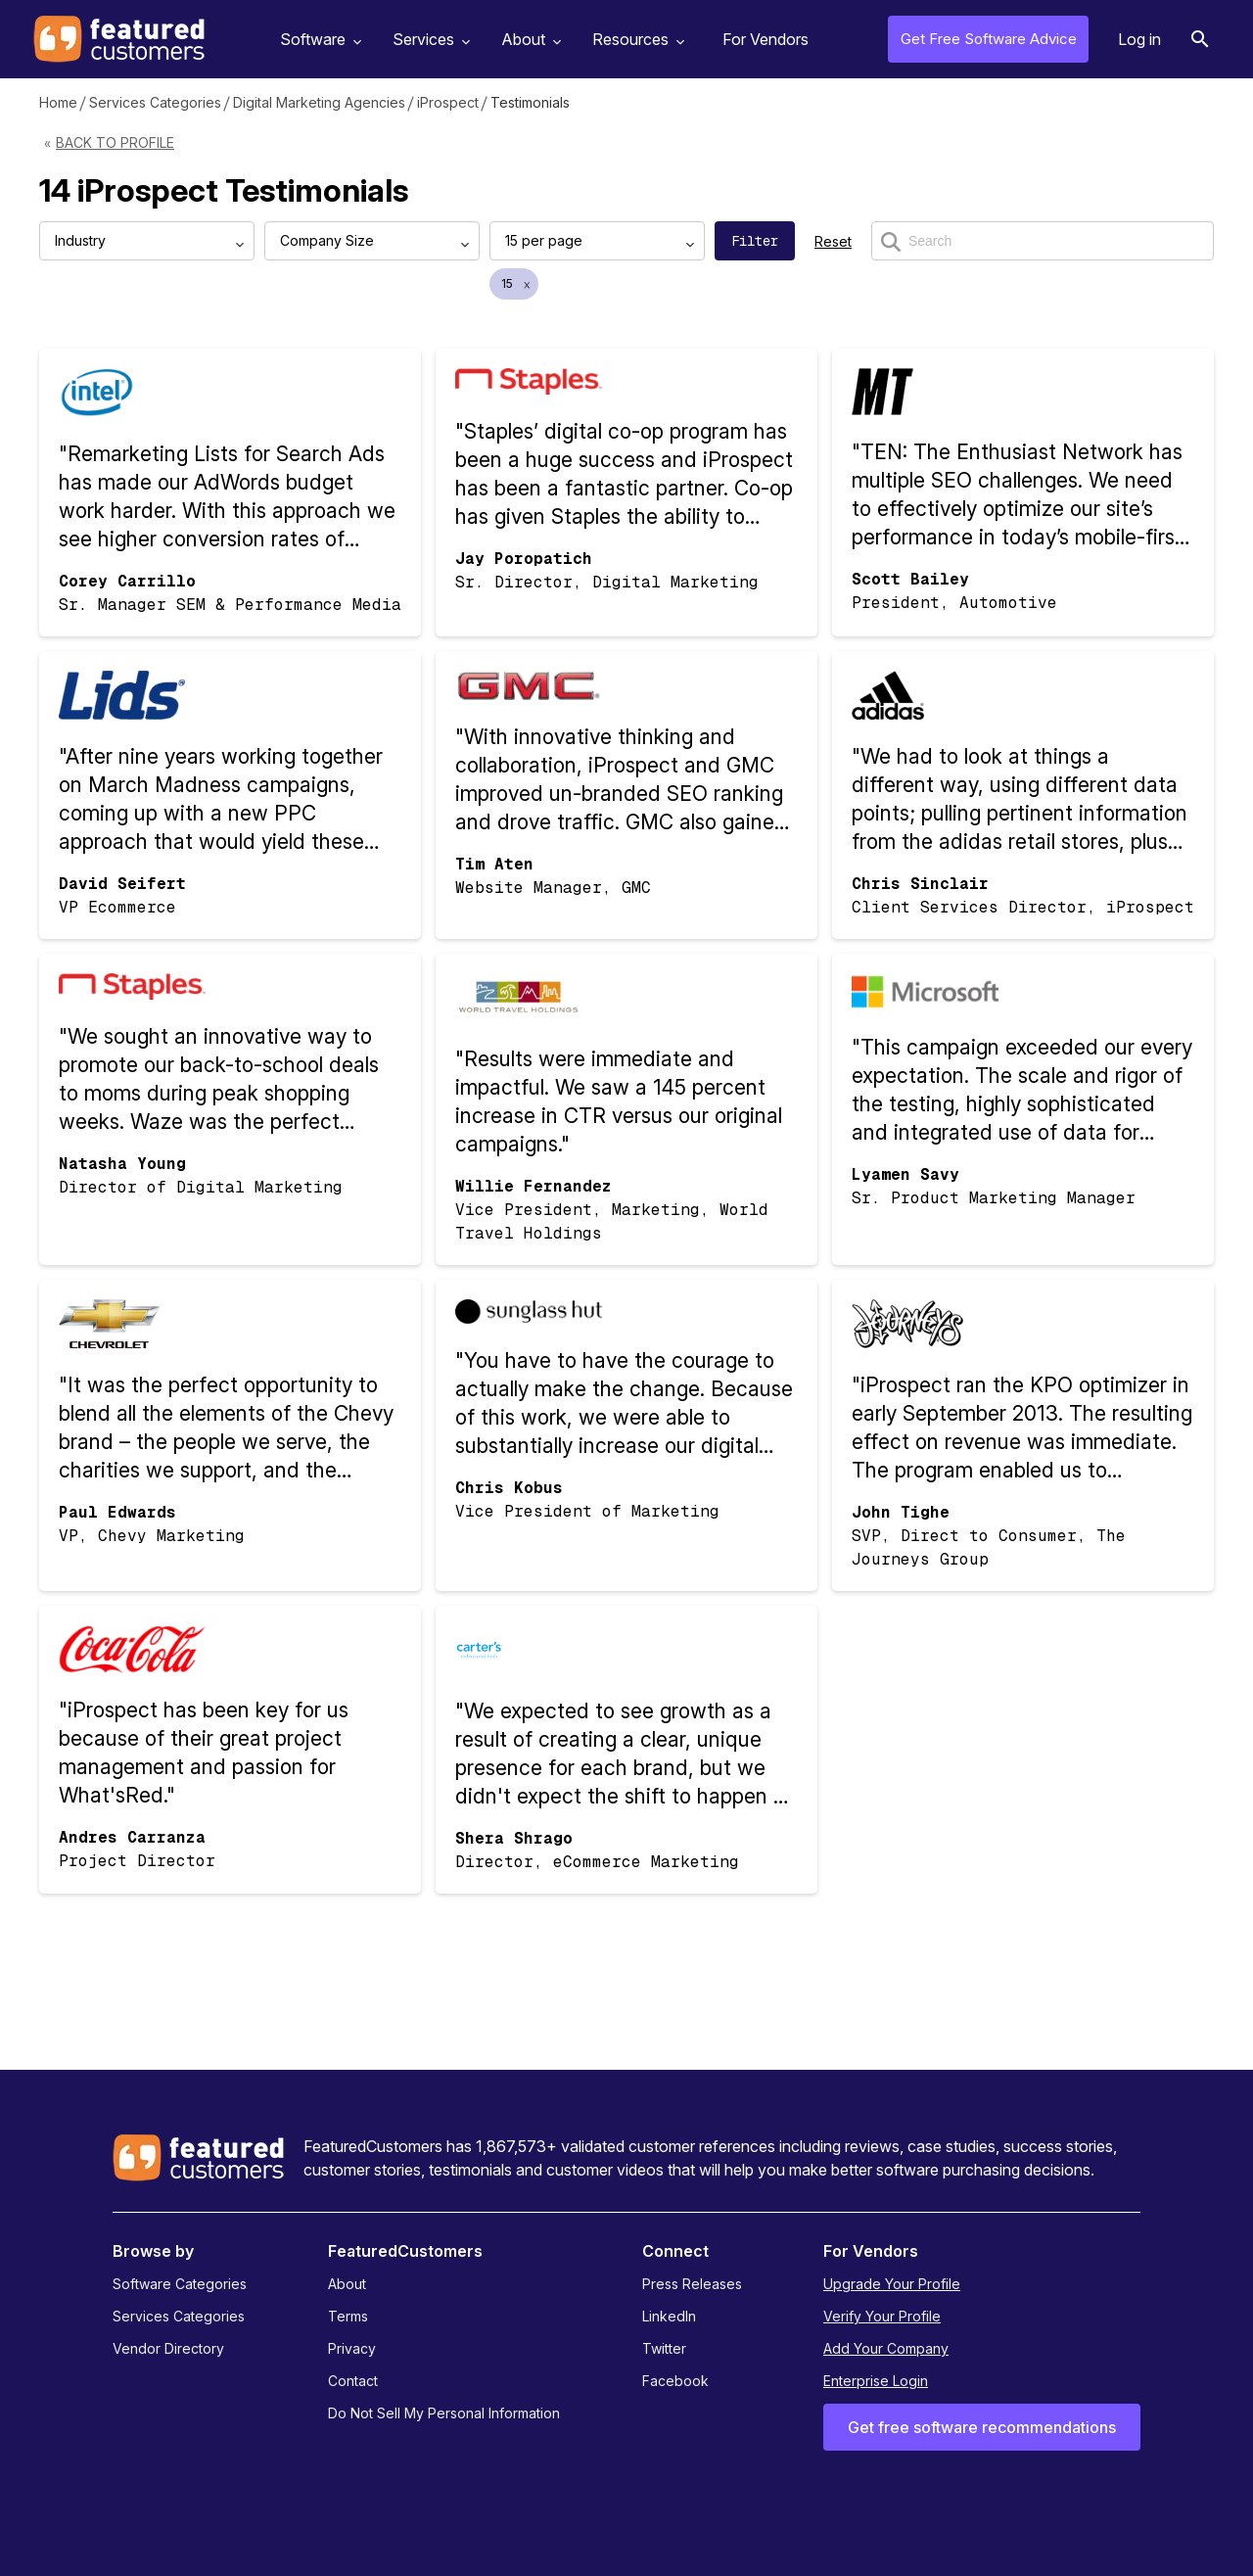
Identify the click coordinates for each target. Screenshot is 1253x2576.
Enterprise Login (875, 2380)
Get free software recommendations (982, 2427)
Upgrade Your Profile (891, 2283)
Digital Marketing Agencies (319, 102)
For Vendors (765, 39)
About (528, 39)
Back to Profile (115, 142)
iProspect (448, 102)
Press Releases (692, 2283)
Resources (635, 39)
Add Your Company (886, 2348)
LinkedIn (669, 2316)
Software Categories (180, 2283)
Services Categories (155, 102)
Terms (348, 2316)
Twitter (664, 2348)
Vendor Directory (168, 2348)
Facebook (675, 2380)
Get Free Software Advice (989, 38)
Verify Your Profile (882, 2316)
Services (429, 39)
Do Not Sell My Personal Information (444, 2413)
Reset (833, 241)
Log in (1139, 39)
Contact (353, 2380)
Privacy (352, 2348)
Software (318, 39)
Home (58, 102)
